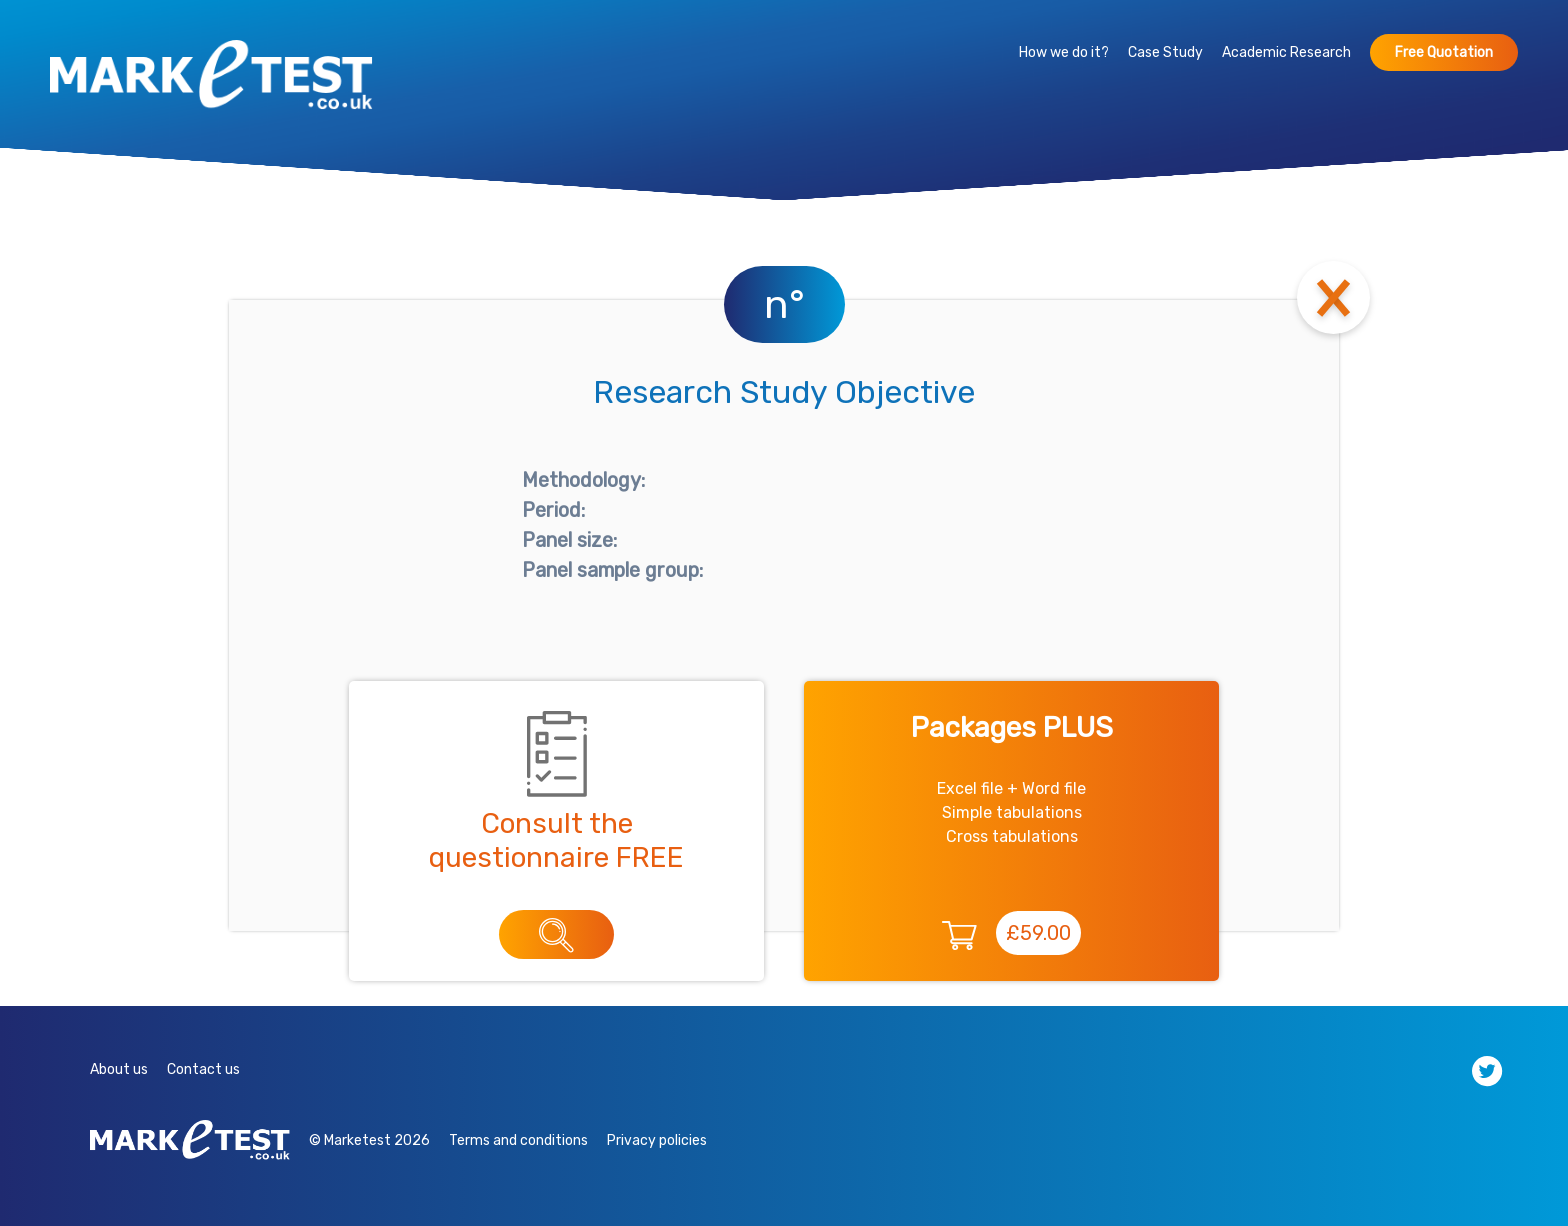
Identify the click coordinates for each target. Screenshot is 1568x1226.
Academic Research (1286, 52)
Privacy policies (657, 1140)
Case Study (1165, 52)
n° (784, 304)
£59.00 (1038, 933)
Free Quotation (1444, 52)
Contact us (203, 1069)
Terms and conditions (518, 1140)
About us (119, 1069)
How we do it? (1064, 52)
